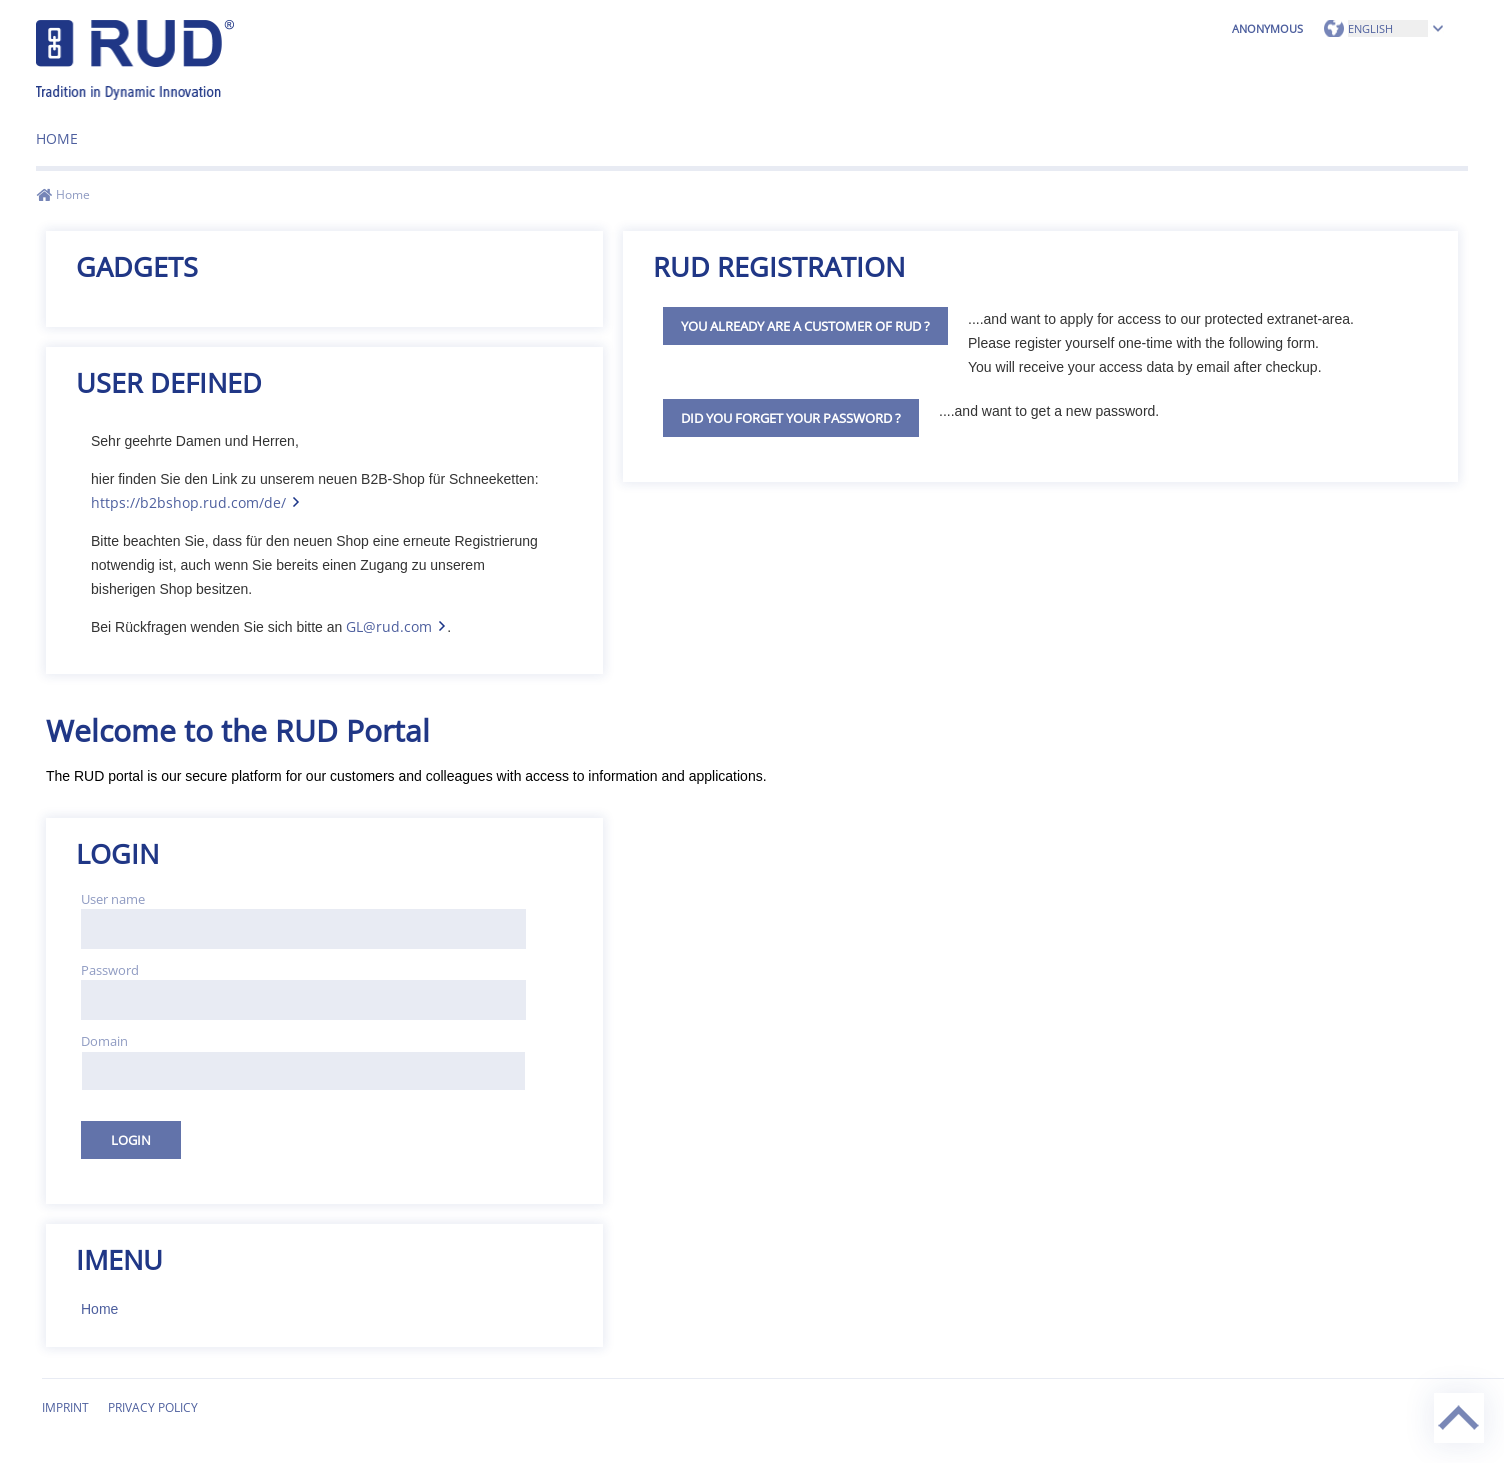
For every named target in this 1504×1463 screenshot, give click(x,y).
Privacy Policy (153, 1407)
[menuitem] (57, 131)
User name (113, 899)
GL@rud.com (389, 626)
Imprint (65, 1407)
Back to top (1436, 1393)
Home (57, 138)
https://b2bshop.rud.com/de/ (188, 502)
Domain (104, 1041)
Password (110, 970)
